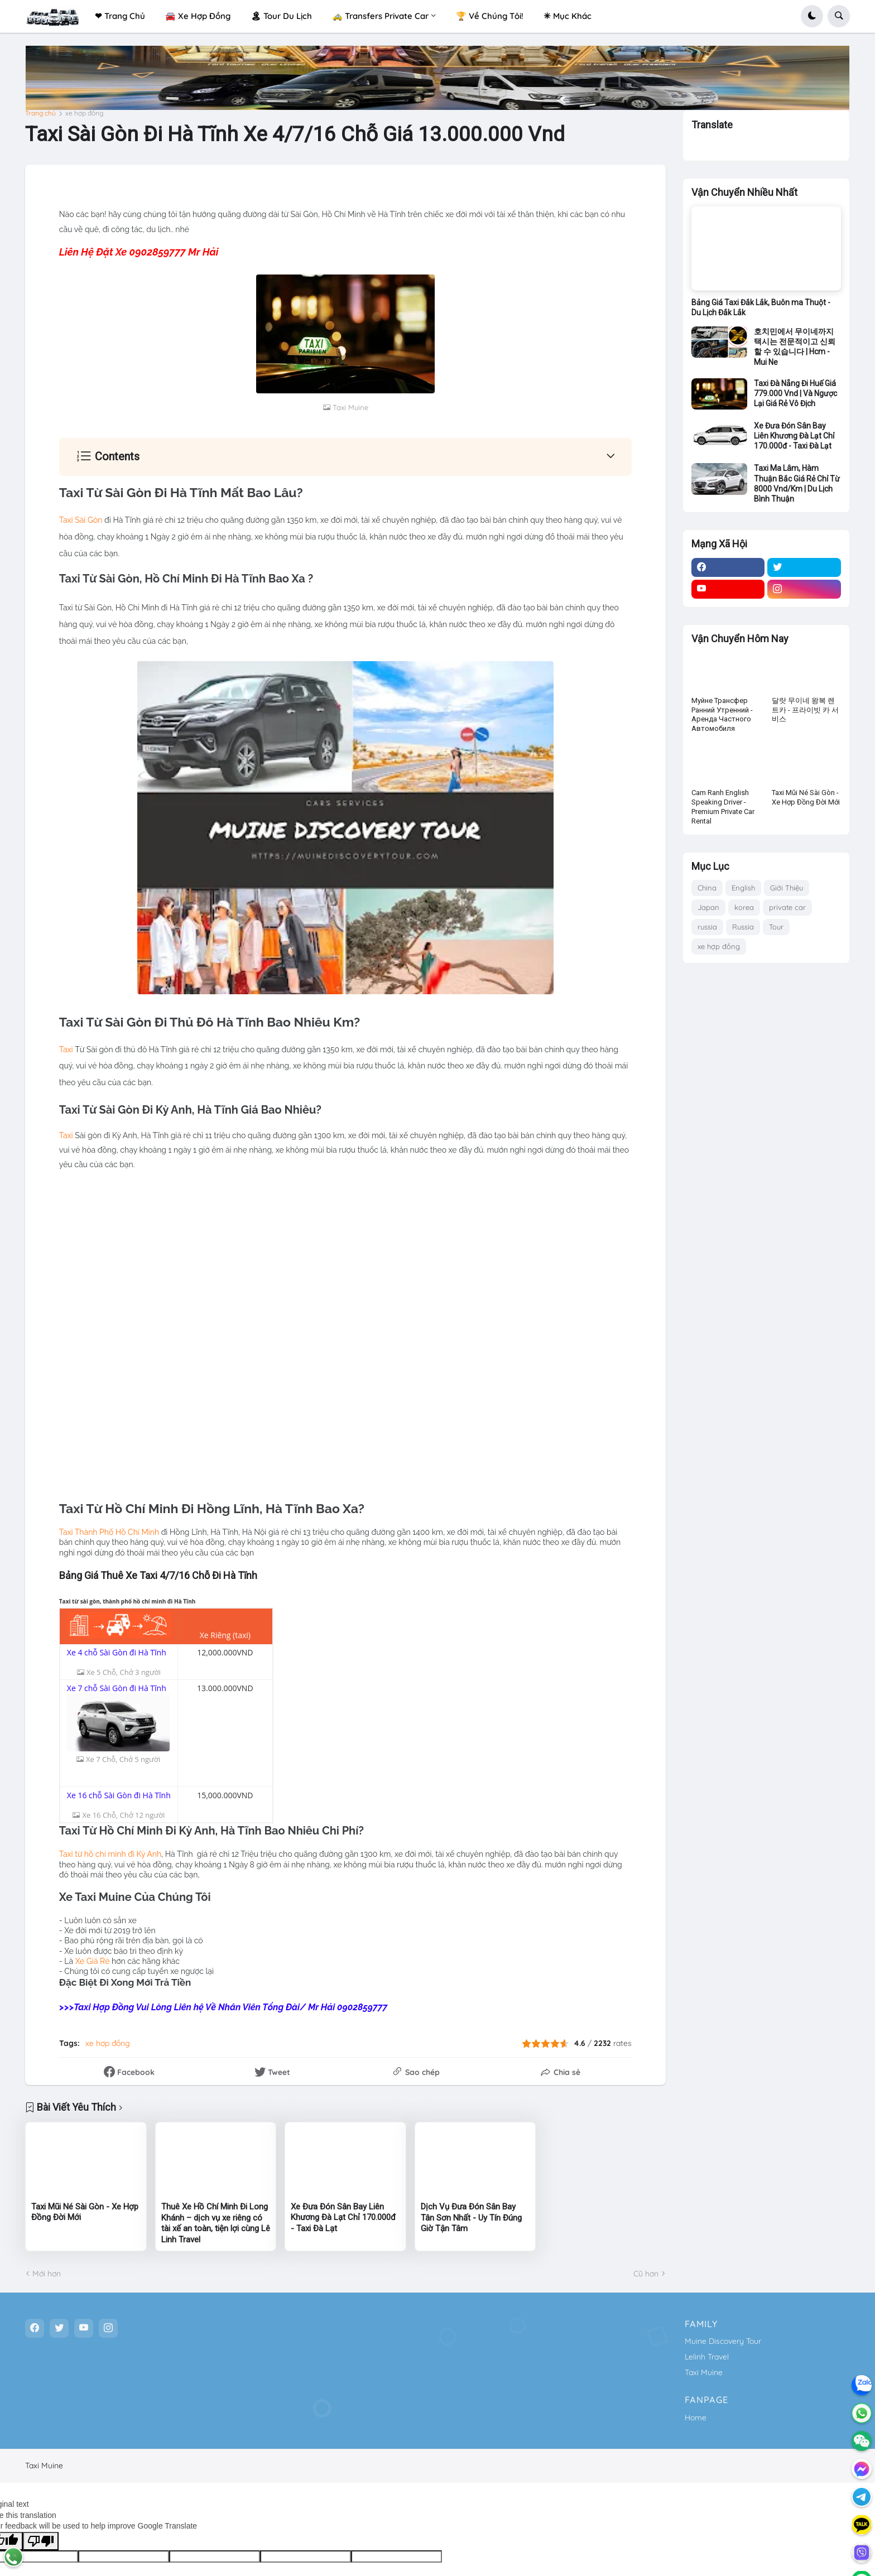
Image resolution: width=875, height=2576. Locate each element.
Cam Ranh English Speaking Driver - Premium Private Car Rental (722, 806)
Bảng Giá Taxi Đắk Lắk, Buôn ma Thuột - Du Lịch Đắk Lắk (760, 307)
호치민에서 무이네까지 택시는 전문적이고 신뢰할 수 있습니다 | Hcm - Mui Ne (794, 347)
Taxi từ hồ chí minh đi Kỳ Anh (110, 1854)
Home (695, 2417)
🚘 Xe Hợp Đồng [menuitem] (197, 16)
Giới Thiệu (786, 887)
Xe (83, 1960)
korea (744, 907)
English (743, 887)
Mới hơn (46, 2273)
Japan (708, 907)
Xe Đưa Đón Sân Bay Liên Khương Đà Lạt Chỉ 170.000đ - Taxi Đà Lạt (343, 2217)
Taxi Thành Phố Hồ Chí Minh (109, 1532)
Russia (743, 926)
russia (707, 926)
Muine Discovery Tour (723, 2341)
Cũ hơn (645, 2273)
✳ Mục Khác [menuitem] (568, 16)
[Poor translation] (41, 2540)
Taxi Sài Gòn (81, 520)
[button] (812, 16)
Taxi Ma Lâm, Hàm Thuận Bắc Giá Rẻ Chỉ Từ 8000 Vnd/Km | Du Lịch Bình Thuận (797, 483)
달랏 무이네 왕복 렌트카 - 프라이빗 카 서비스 (805, 710)
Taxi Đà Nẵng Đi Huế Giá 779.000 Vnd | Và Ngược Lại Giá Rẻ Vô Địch (795, 393)
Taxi (66, 1048)
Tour (776, 926)
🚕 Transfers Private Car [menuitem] (380, 16)
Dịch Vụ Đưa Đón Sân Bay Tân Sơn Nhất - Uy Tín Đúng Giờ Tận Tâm (471, 2217)
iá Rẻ (101, 1960)
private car (787, 907)
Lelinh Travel (707, 2356)
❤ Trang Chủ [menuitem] (120, 16)
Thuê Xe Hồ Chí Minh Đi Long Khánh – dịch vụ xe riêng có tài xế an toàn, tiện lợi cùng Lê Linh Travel (215, 2222)
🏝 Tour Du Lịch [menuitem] (281, 16)
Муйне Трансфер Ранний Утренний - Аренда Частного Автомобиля (722, 714)
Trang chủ (40, 113)
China (707, 887)
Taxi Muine (704, 2372)
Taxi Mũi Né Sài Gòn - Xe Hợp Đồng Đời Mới (84, 2211)
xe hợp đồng (84, 113)
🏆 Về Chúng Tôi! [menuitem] (489, 16)
